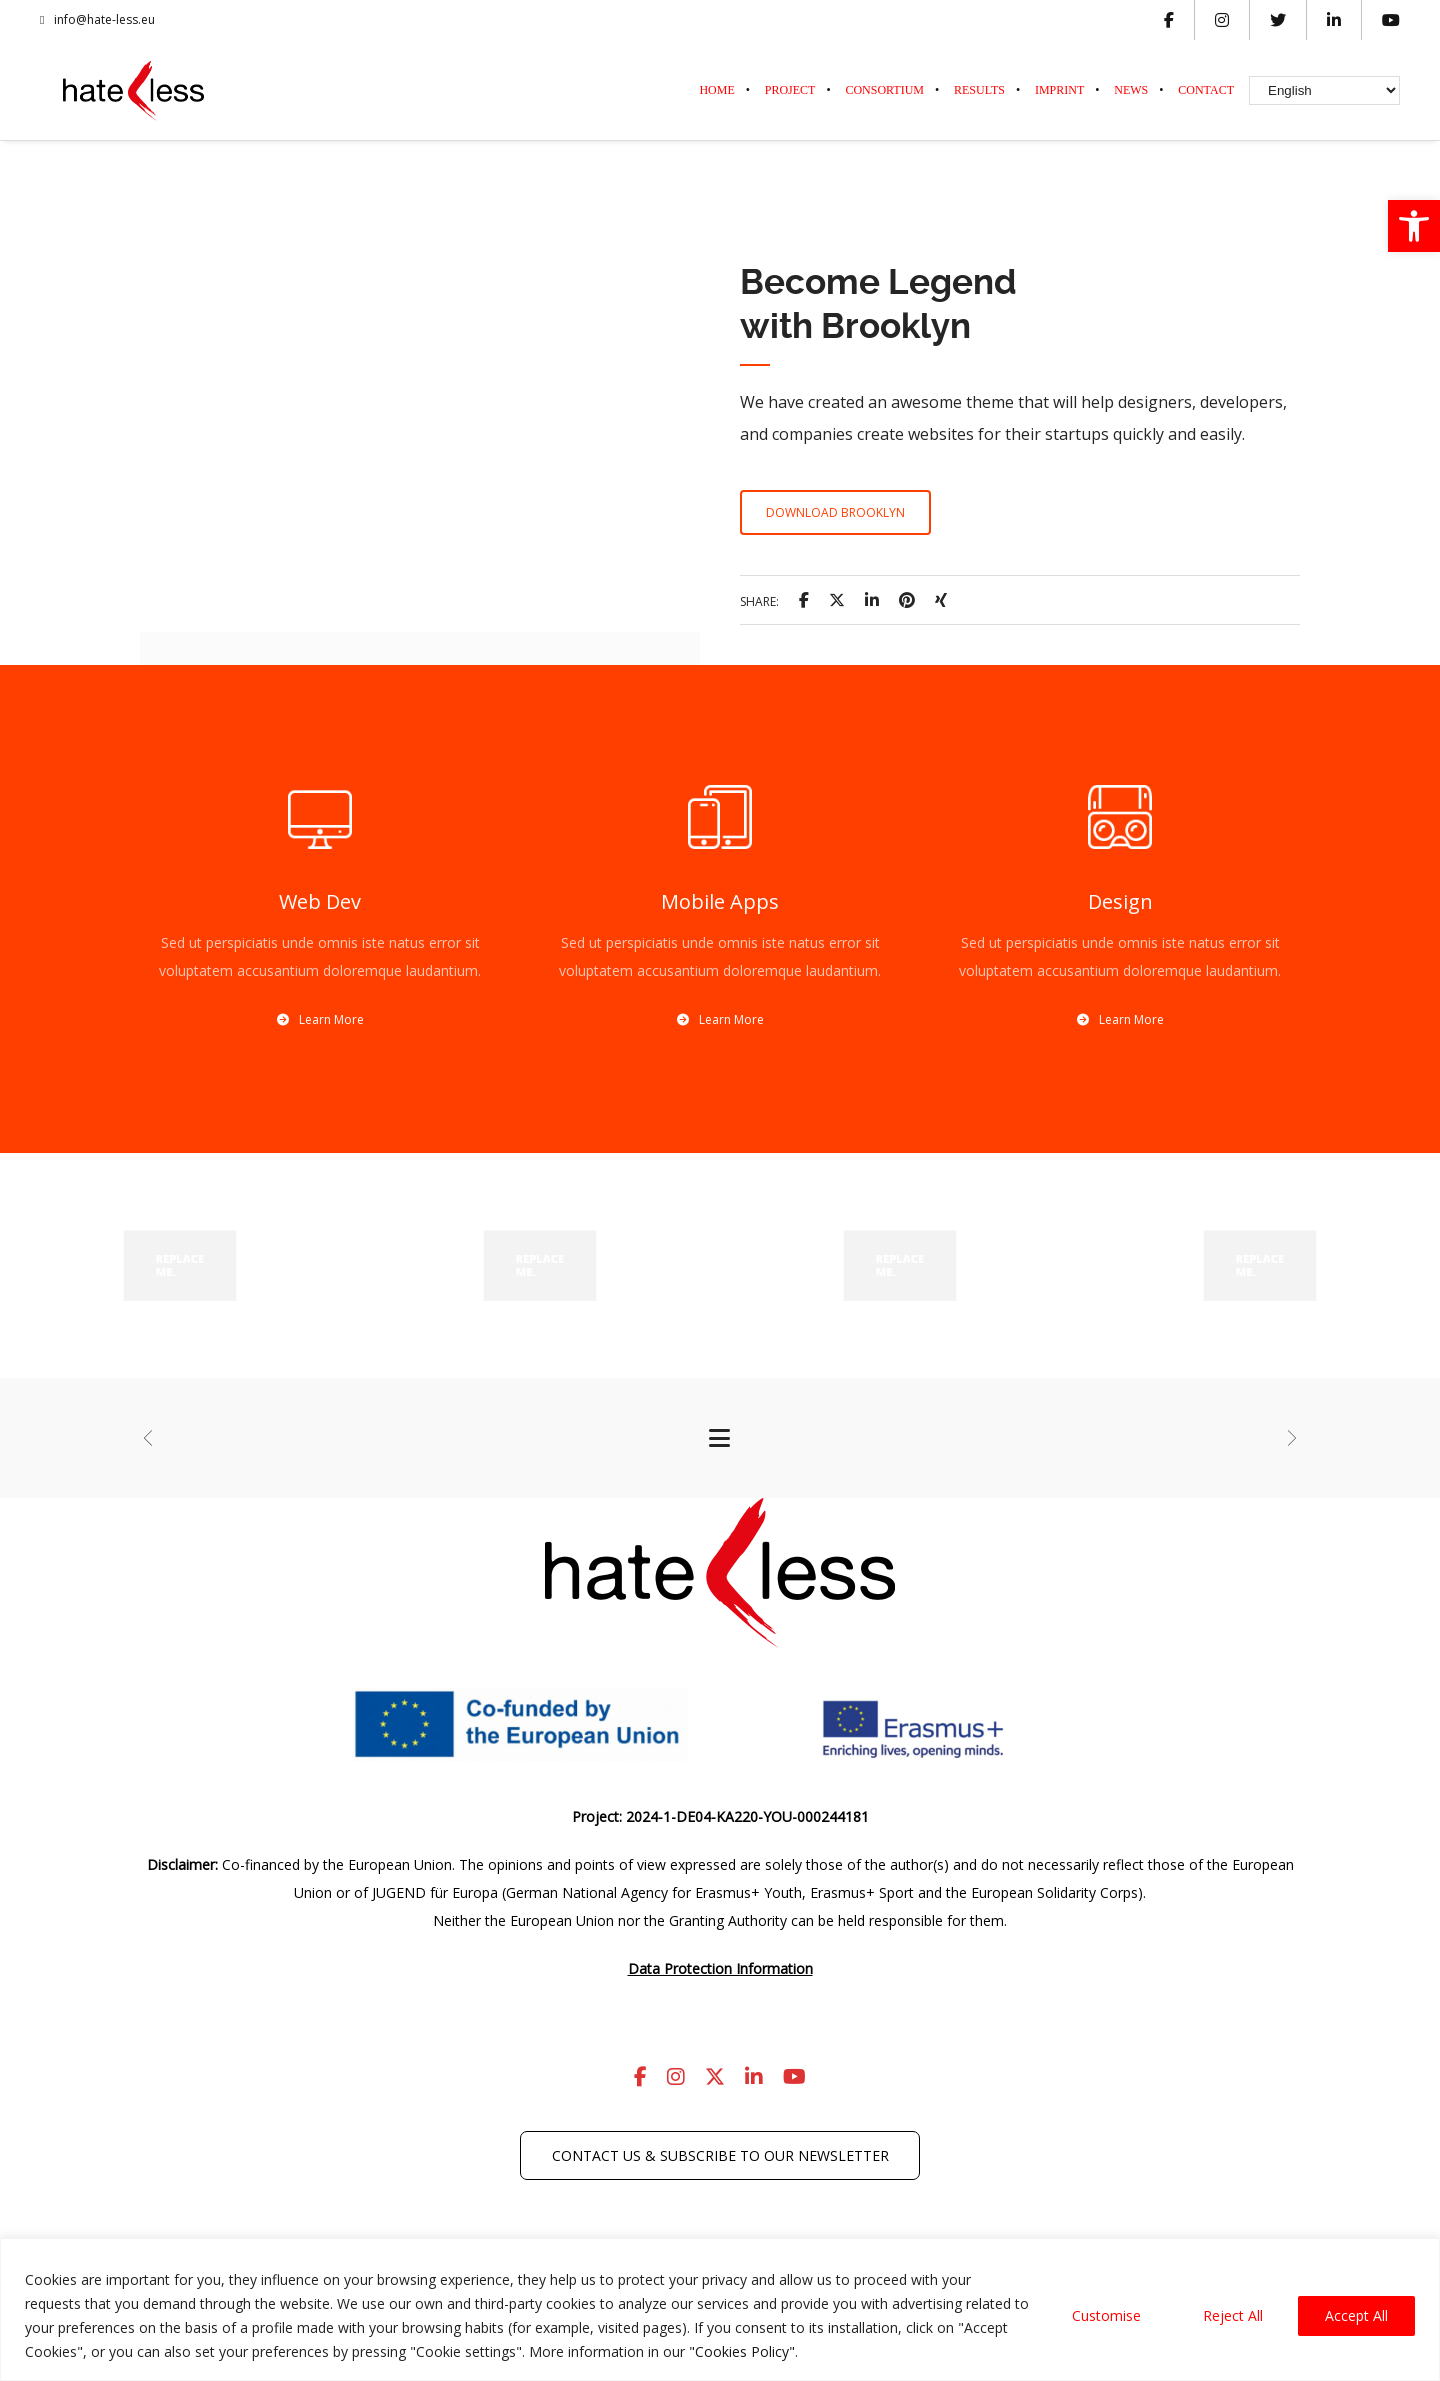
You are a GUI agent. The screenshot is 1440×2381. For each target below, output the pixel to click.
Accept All (1356, 2315)
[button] (1414, 226)
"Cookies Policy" (742, 2351)
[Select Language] (1324, 90)
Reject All (1233, 2315)
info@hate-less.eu (97, 20)
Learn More (320, 1019)
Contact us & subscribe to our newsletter (720, 2155)
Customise (1106, 2315)
